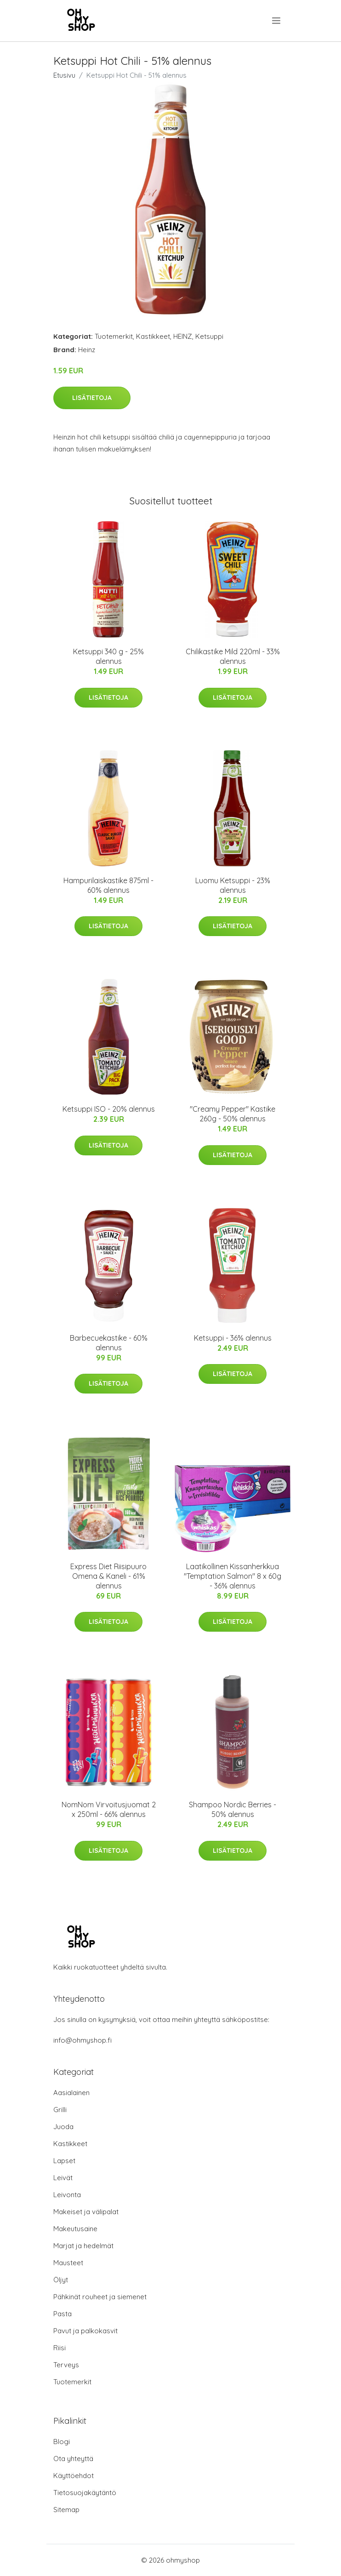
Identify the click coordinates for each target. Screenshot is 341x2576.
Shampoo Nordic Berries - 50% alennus (232, 1809)
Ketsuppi (209, 336)
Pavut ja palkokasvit (85, 2330)
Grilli (60, 2109)
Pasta (62, 2313)
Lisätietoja (92, 398)
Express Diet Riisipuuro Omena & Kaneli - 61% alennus (108, 1576)
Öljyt (60, 2279)
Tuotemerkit (114, 336)
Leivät (63, 2177)
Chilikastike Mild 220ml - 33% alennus (233, 656)
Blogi (61, 2441)
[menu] (277, 21)
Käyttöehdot (73, 2475)
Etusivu (64, 75)
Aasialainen (71, 2092)
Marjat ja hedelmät (83, 2245)
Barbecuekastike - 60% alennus (109, 1342)
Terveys (66, 2364)
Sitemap (66, 2509)
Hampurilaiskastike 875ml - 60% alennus (108, 885)
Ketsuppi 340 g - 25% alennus (108, 656)
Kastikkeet (153, 336)
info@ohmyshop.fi (82, 2040)
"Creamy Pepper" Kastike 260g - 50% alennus (232, 1113)
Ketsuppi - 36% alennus (233, 1337)
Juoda (63, 2126)
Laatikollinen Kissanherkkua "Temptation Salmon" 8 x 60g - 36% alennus (232, 1576)
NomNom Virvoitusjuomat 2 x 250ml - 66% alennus (109, 1809)
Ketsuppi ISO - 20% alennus (109, 1109)
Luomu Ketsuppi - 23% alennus (232, 885)
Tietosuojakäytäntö (84, 2492)
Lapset (64, 2160)
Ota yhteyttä (73, 2458)
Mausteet (68, 2262)
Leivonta (67, 2194)
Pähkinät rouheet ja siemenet (100, 2296)
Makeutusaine (75, 2228)
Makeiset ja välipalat (86, 2211)
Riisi (59, 2347)
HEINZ (182, 336)
